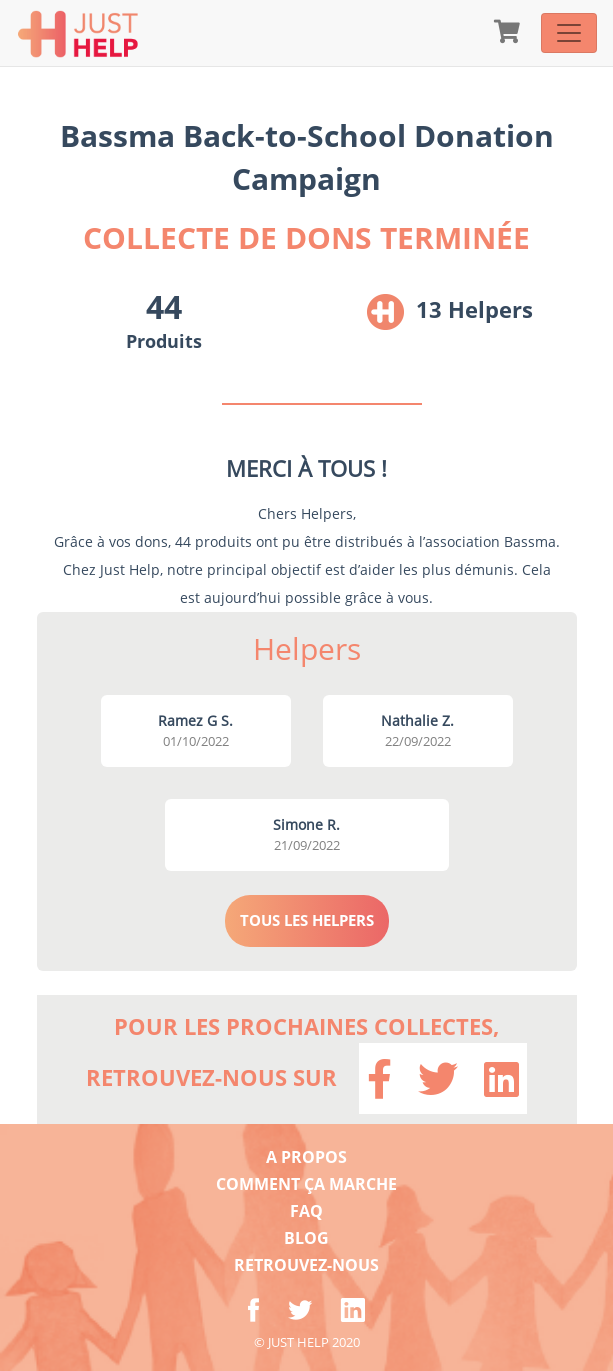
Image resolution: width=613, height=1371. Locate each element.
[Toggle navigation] (569, 33)
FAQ (306, 1211)
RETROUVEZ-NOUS (306, 1265)
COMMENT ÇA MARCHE (306, 1184)
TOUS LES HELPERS (307, 920)
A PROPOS (306, 1157)
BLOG (306, 1238)
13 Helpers (474, 309)
